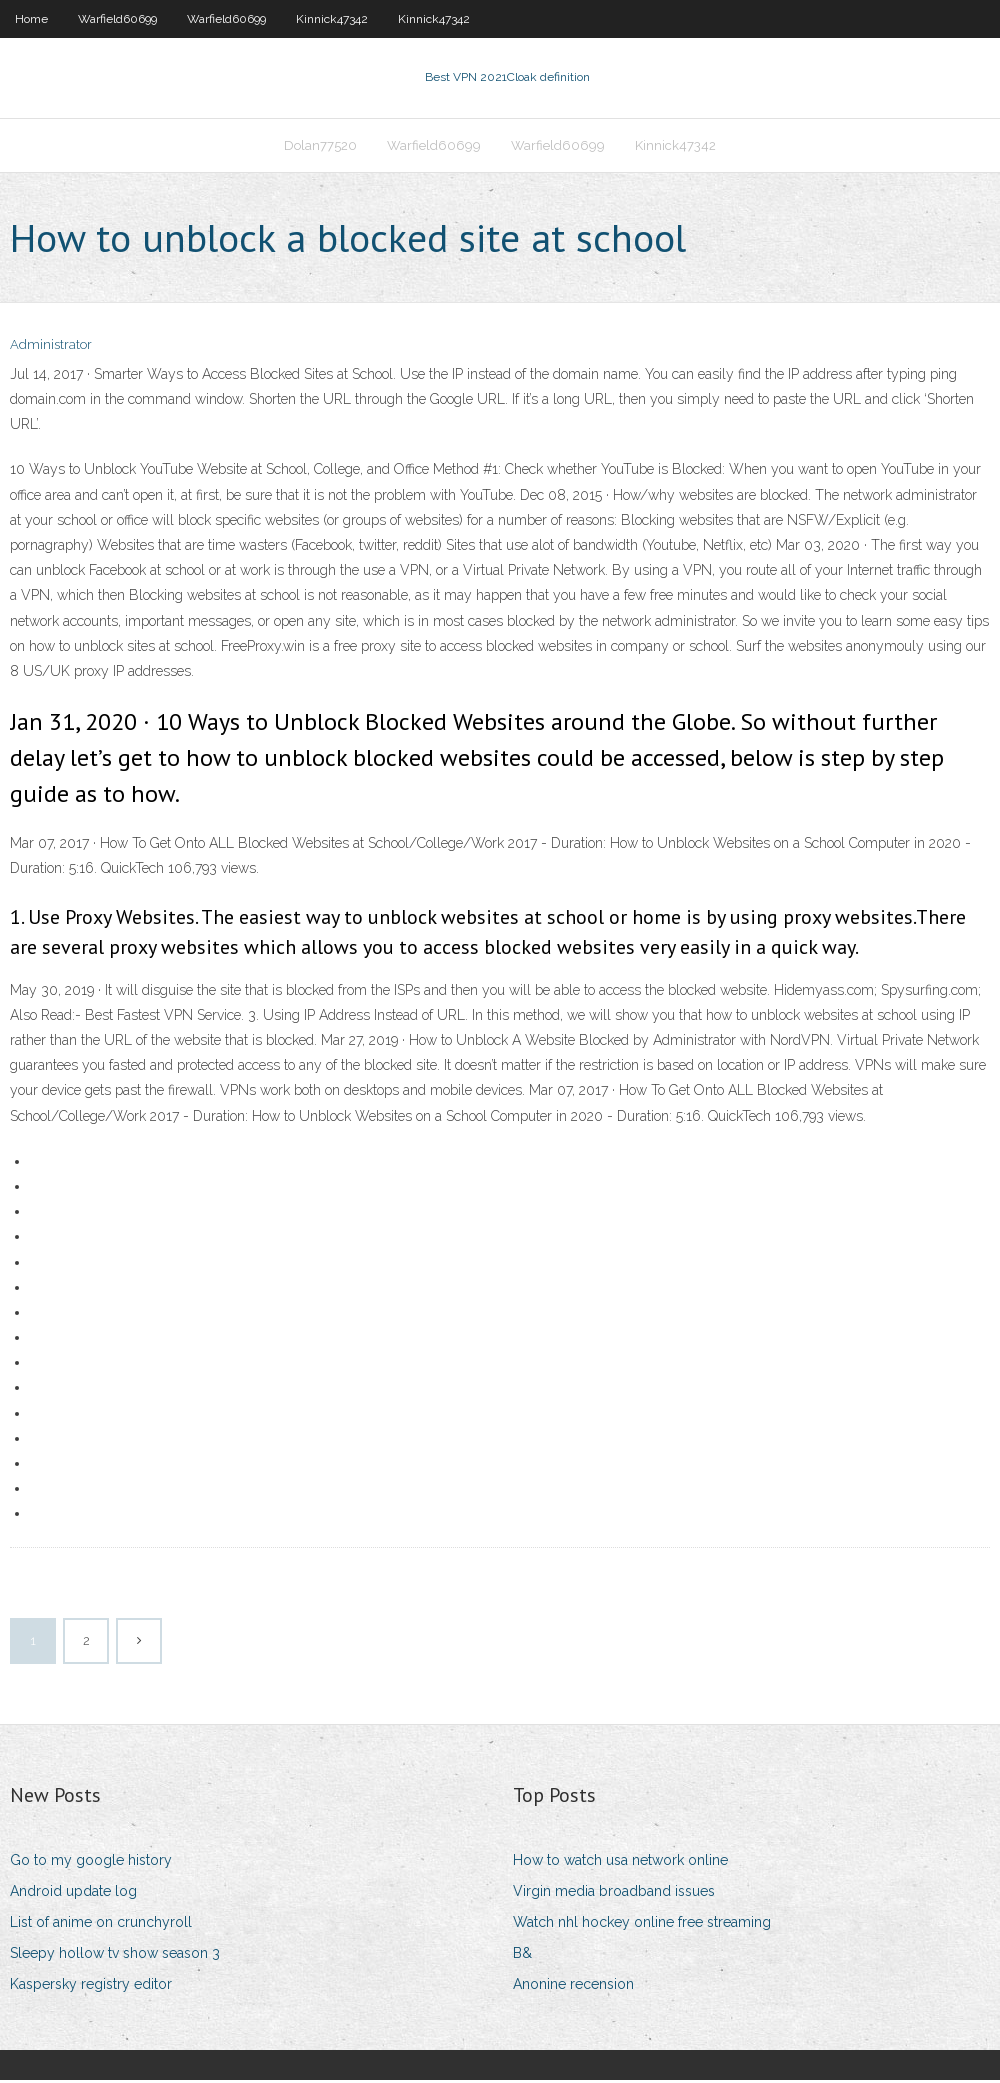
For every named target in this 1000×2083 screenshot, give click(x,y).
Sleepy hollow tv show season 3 (115, 1955)
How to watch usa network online (620, 1862)
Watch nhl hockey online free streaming (642, 1924)
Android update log (73, 1893)
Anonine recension (573, 1986)
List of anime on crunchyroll (101, 1924)
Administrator (51, 347)
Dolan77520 (320, 146)
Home (31, 19)
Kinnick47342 (332, 19)
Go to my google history (91, 1862)
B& (522, 1955)
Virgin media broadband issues (614, 1893)
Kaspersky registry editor (91, 1986)
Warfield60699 (117, 19)
